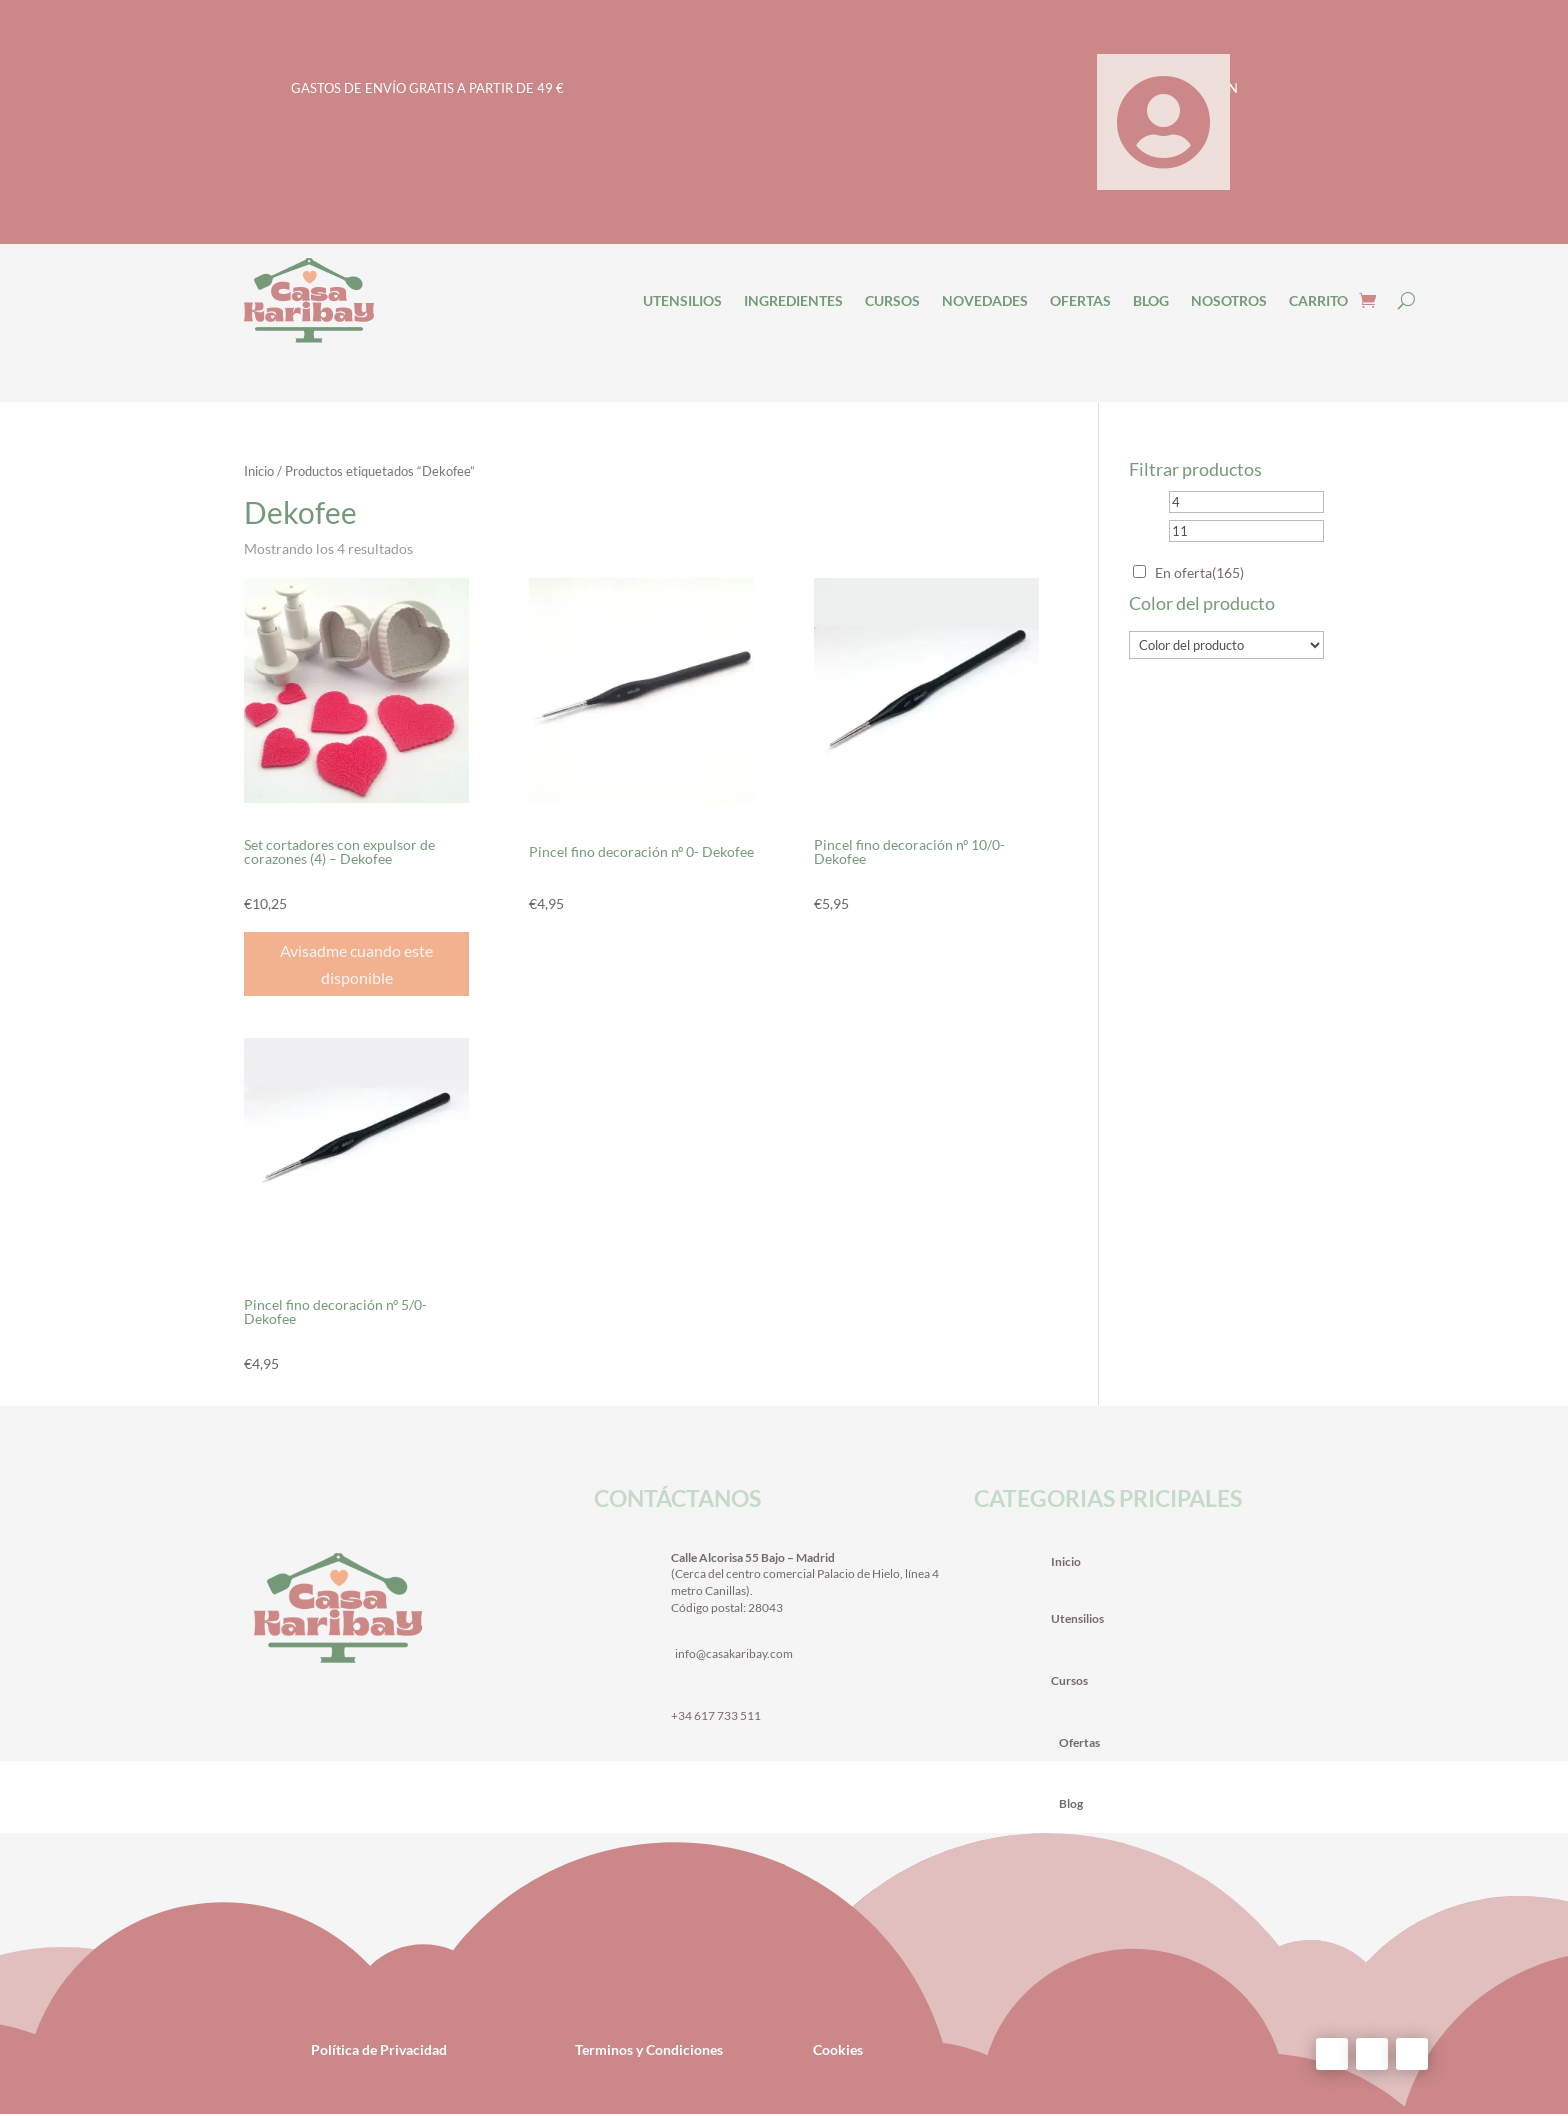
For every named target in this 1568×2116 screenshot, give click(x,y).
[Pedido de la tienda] (933, 550)
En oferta (1199, 572)
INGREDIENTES (793, 300)
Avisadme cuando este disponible (356, 964)
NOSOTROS (1229, 300)
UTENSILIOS (682, 300)
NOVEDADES (985, 300)
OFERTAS (1080, 300)
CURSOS (892, 300)
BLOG (1151, 300)
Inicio (259, 471)
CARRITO (1318, 300)
